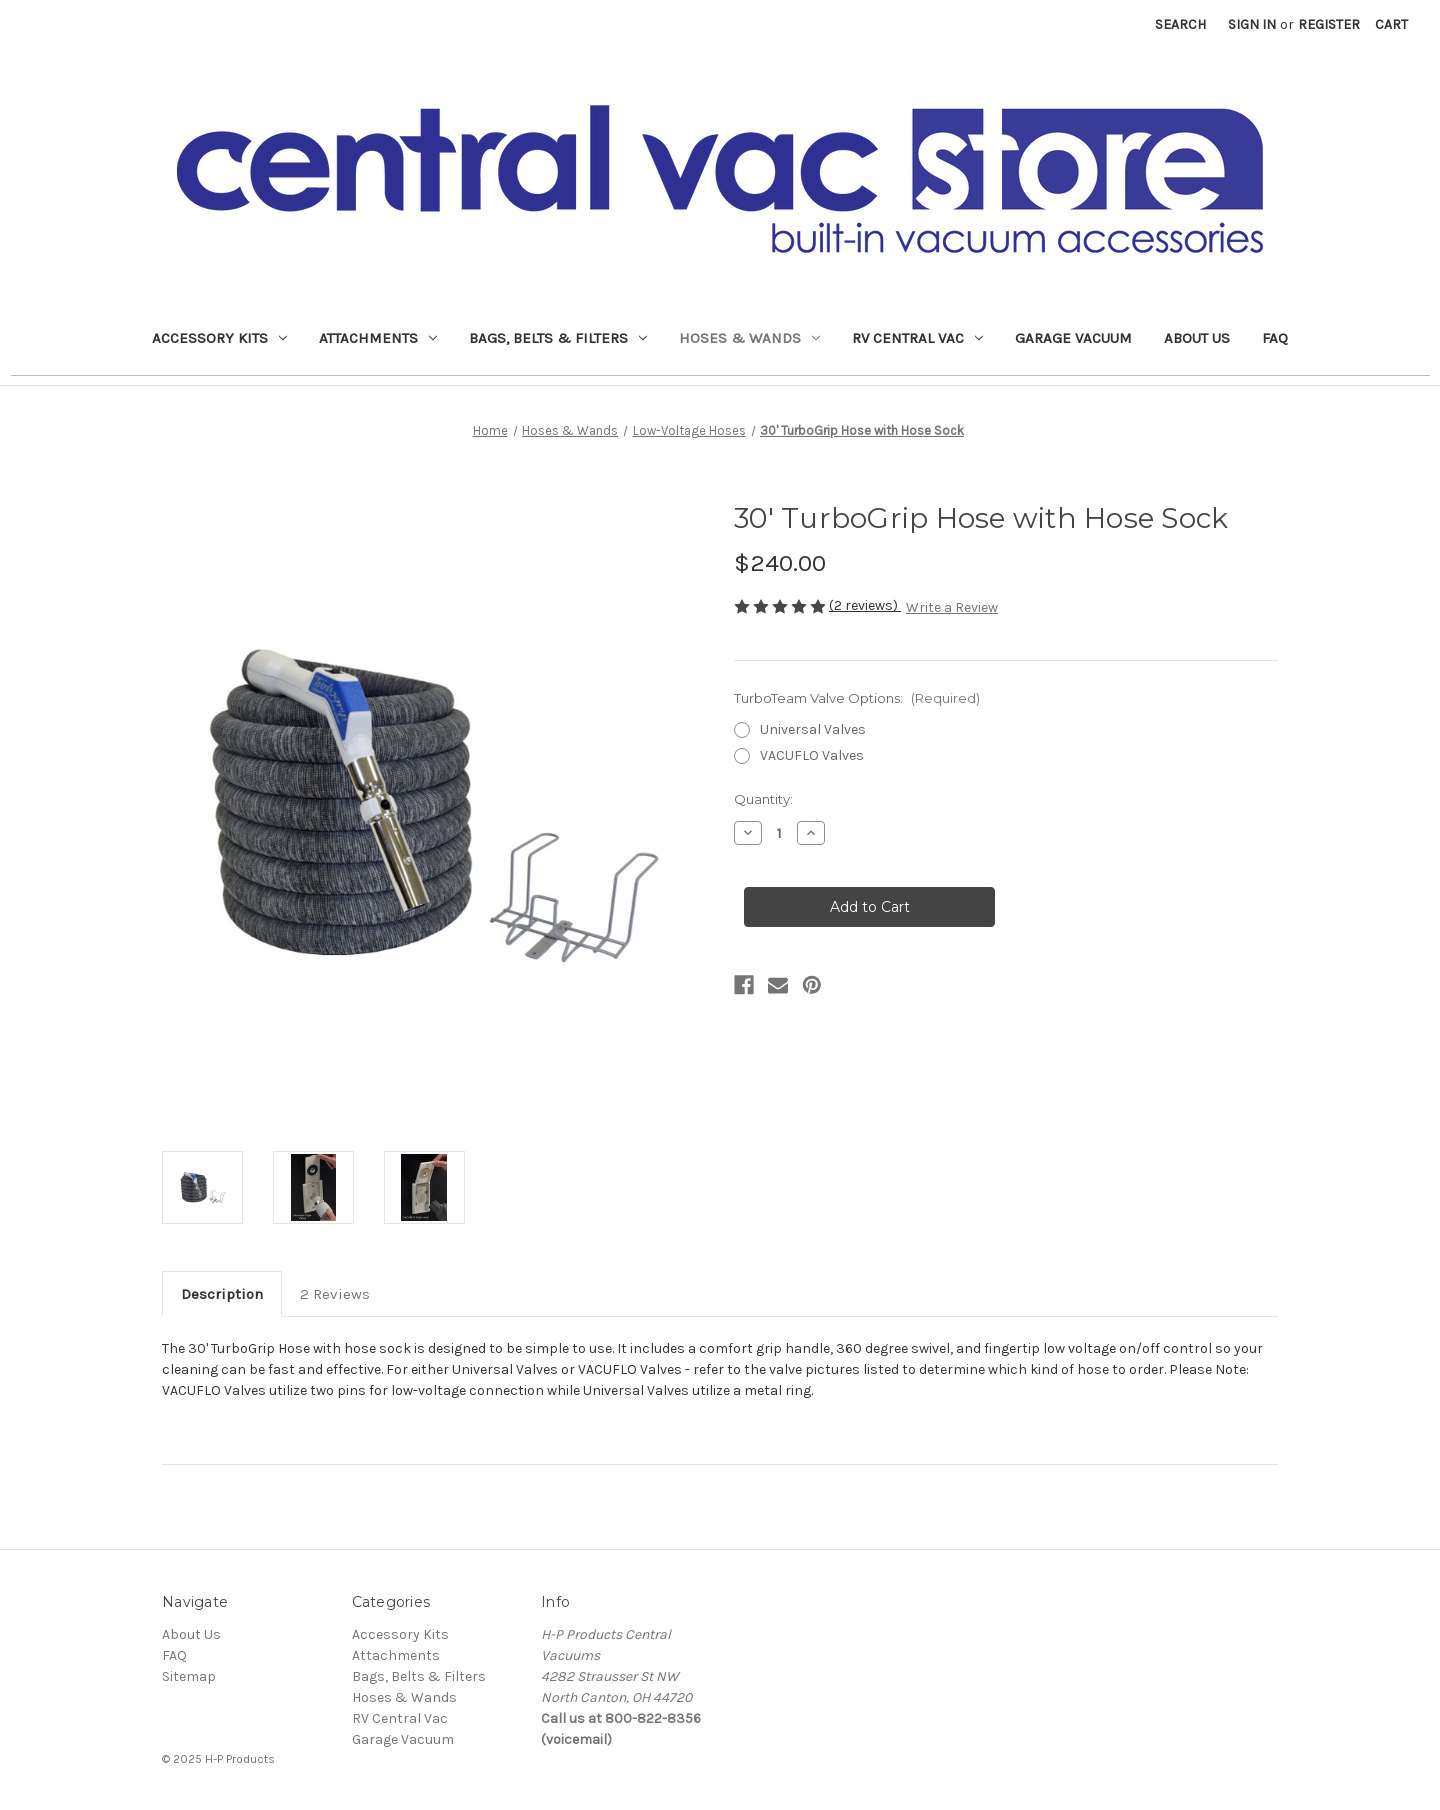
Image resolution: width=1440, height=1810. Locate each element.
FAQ (1275, 338)
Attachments (378, 338)
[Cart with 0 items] (1391, 24)
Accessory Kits (219, 338)
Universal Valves (813, 729)
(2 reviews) (865, 605)
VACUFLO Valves (812, 755)
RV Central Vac (917, 338)
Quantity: (763, 799)
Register (1329, 24)
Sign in (1252, 24)
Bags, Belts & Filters (558, 338)
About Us (1197, 338)
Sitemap (189, 1676)
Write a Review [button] (952, 607)
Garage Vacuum (1073, 338)
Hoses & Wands (749, 338)
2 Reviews (335, 1294)
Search (1180, 24)
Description (222, 1294)
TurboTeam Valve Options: (857, 698)
